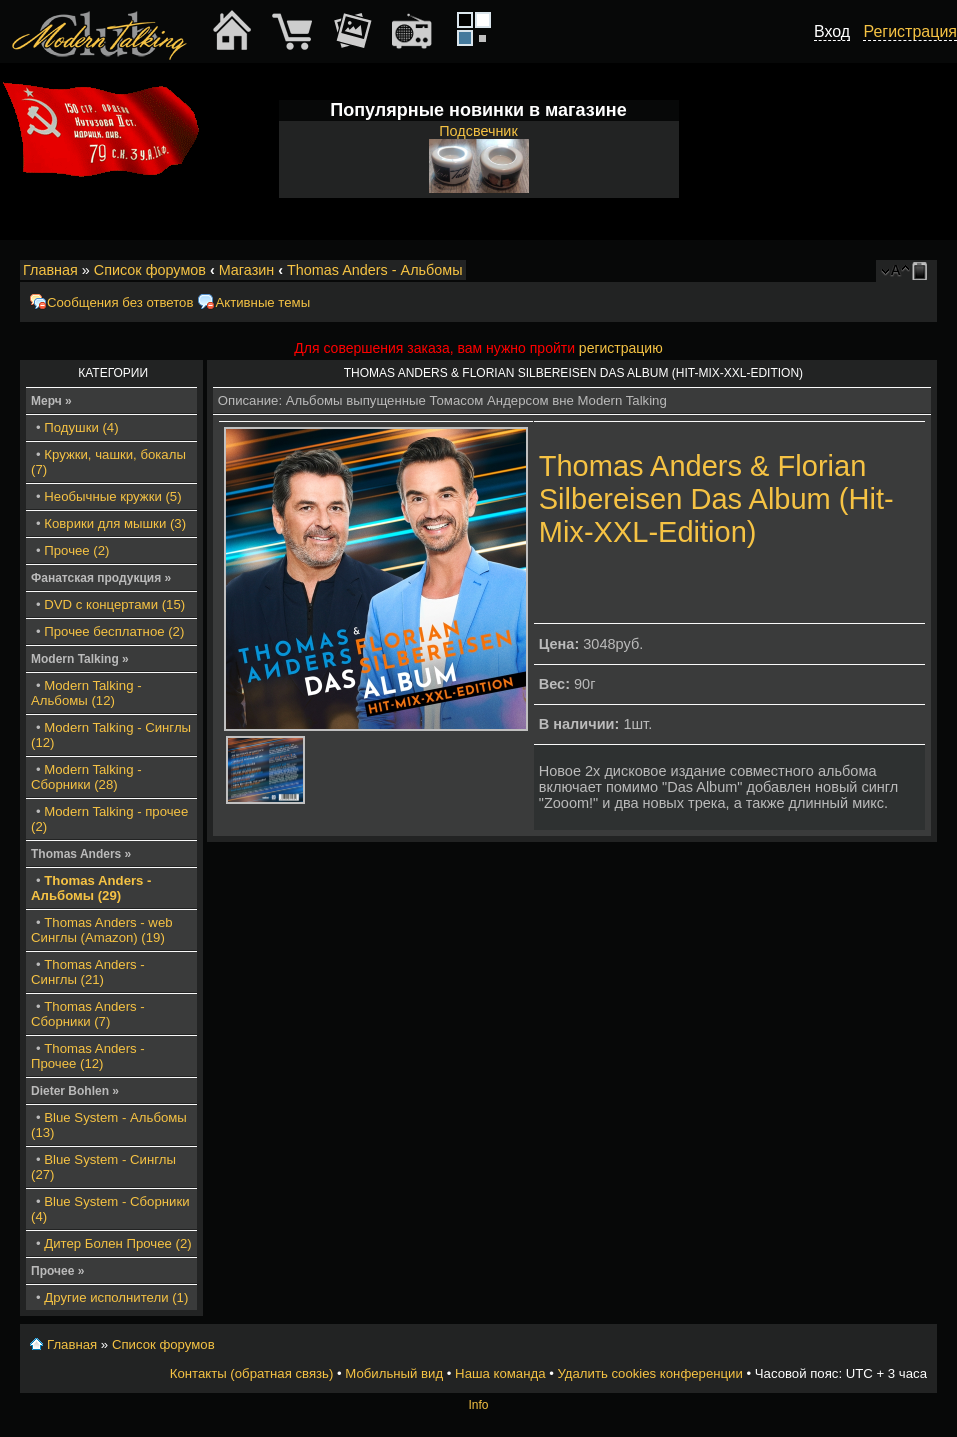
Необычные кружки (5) (112, 496)
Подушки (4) (81, 427)
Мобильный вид (923, 271)
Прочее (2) (76, 550)
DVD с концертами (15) (114, 604)
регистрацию (621, 348)
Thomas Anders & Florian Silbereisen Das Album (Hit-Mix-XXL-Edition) (716, 499)
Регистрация (910, 31)
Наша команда (500, 1373)
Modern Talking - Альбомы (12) (86, 693)
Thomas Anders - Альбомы (375, 270)
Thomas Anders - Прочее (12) (88, 1056)
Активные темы (262, 302)
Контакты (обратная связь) (252, 1373)
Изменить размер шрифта (895, 271)
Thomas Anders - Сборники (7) (88, 1014)
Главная (50, 270)
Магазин (247, 270)
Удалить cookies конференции (649, 1373)
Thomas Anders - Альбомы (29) (91, 888)
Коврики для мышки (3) (115, 523)
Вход (832, 31)
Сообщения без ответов (120, 302)
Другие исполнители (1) (116, 1297)
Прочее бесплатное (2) (114, 631)
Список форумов (150, 270)
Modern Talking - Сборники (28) (86, 777)
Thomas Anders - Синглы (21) (88, 972)
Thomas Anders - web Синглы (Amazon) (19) (102, 930)
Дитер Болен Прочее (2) (117, 1243)
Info (478, 1405)
